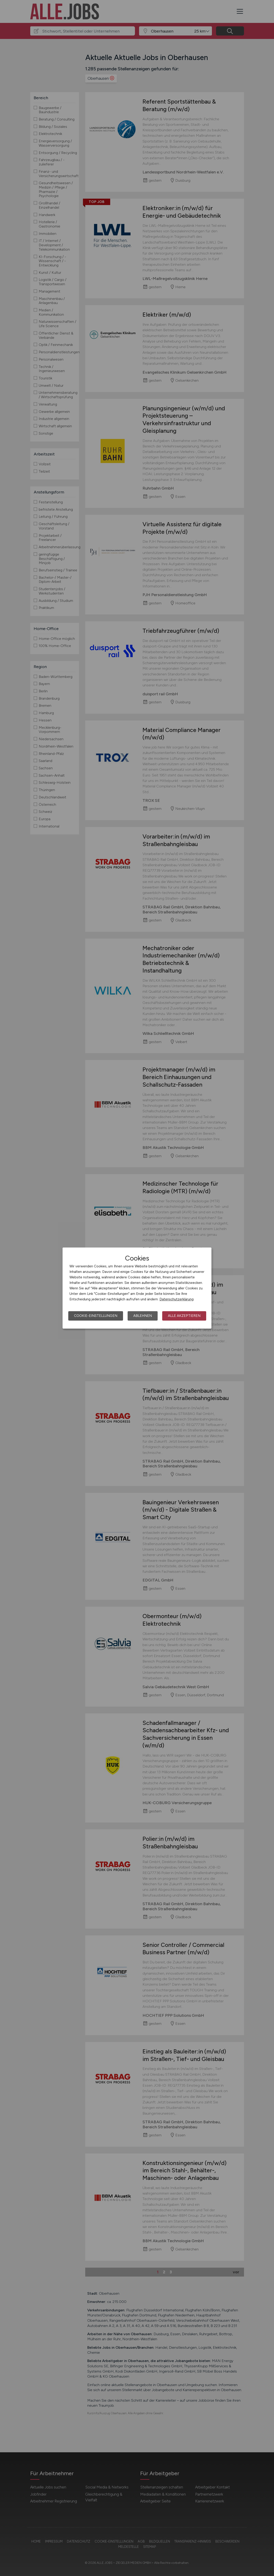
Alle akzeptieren (184, 1316)
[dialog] (137, 1288)
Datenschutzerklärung (176, 1299)
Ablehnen (142, 1316)
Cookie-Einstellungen (95, 1316)
